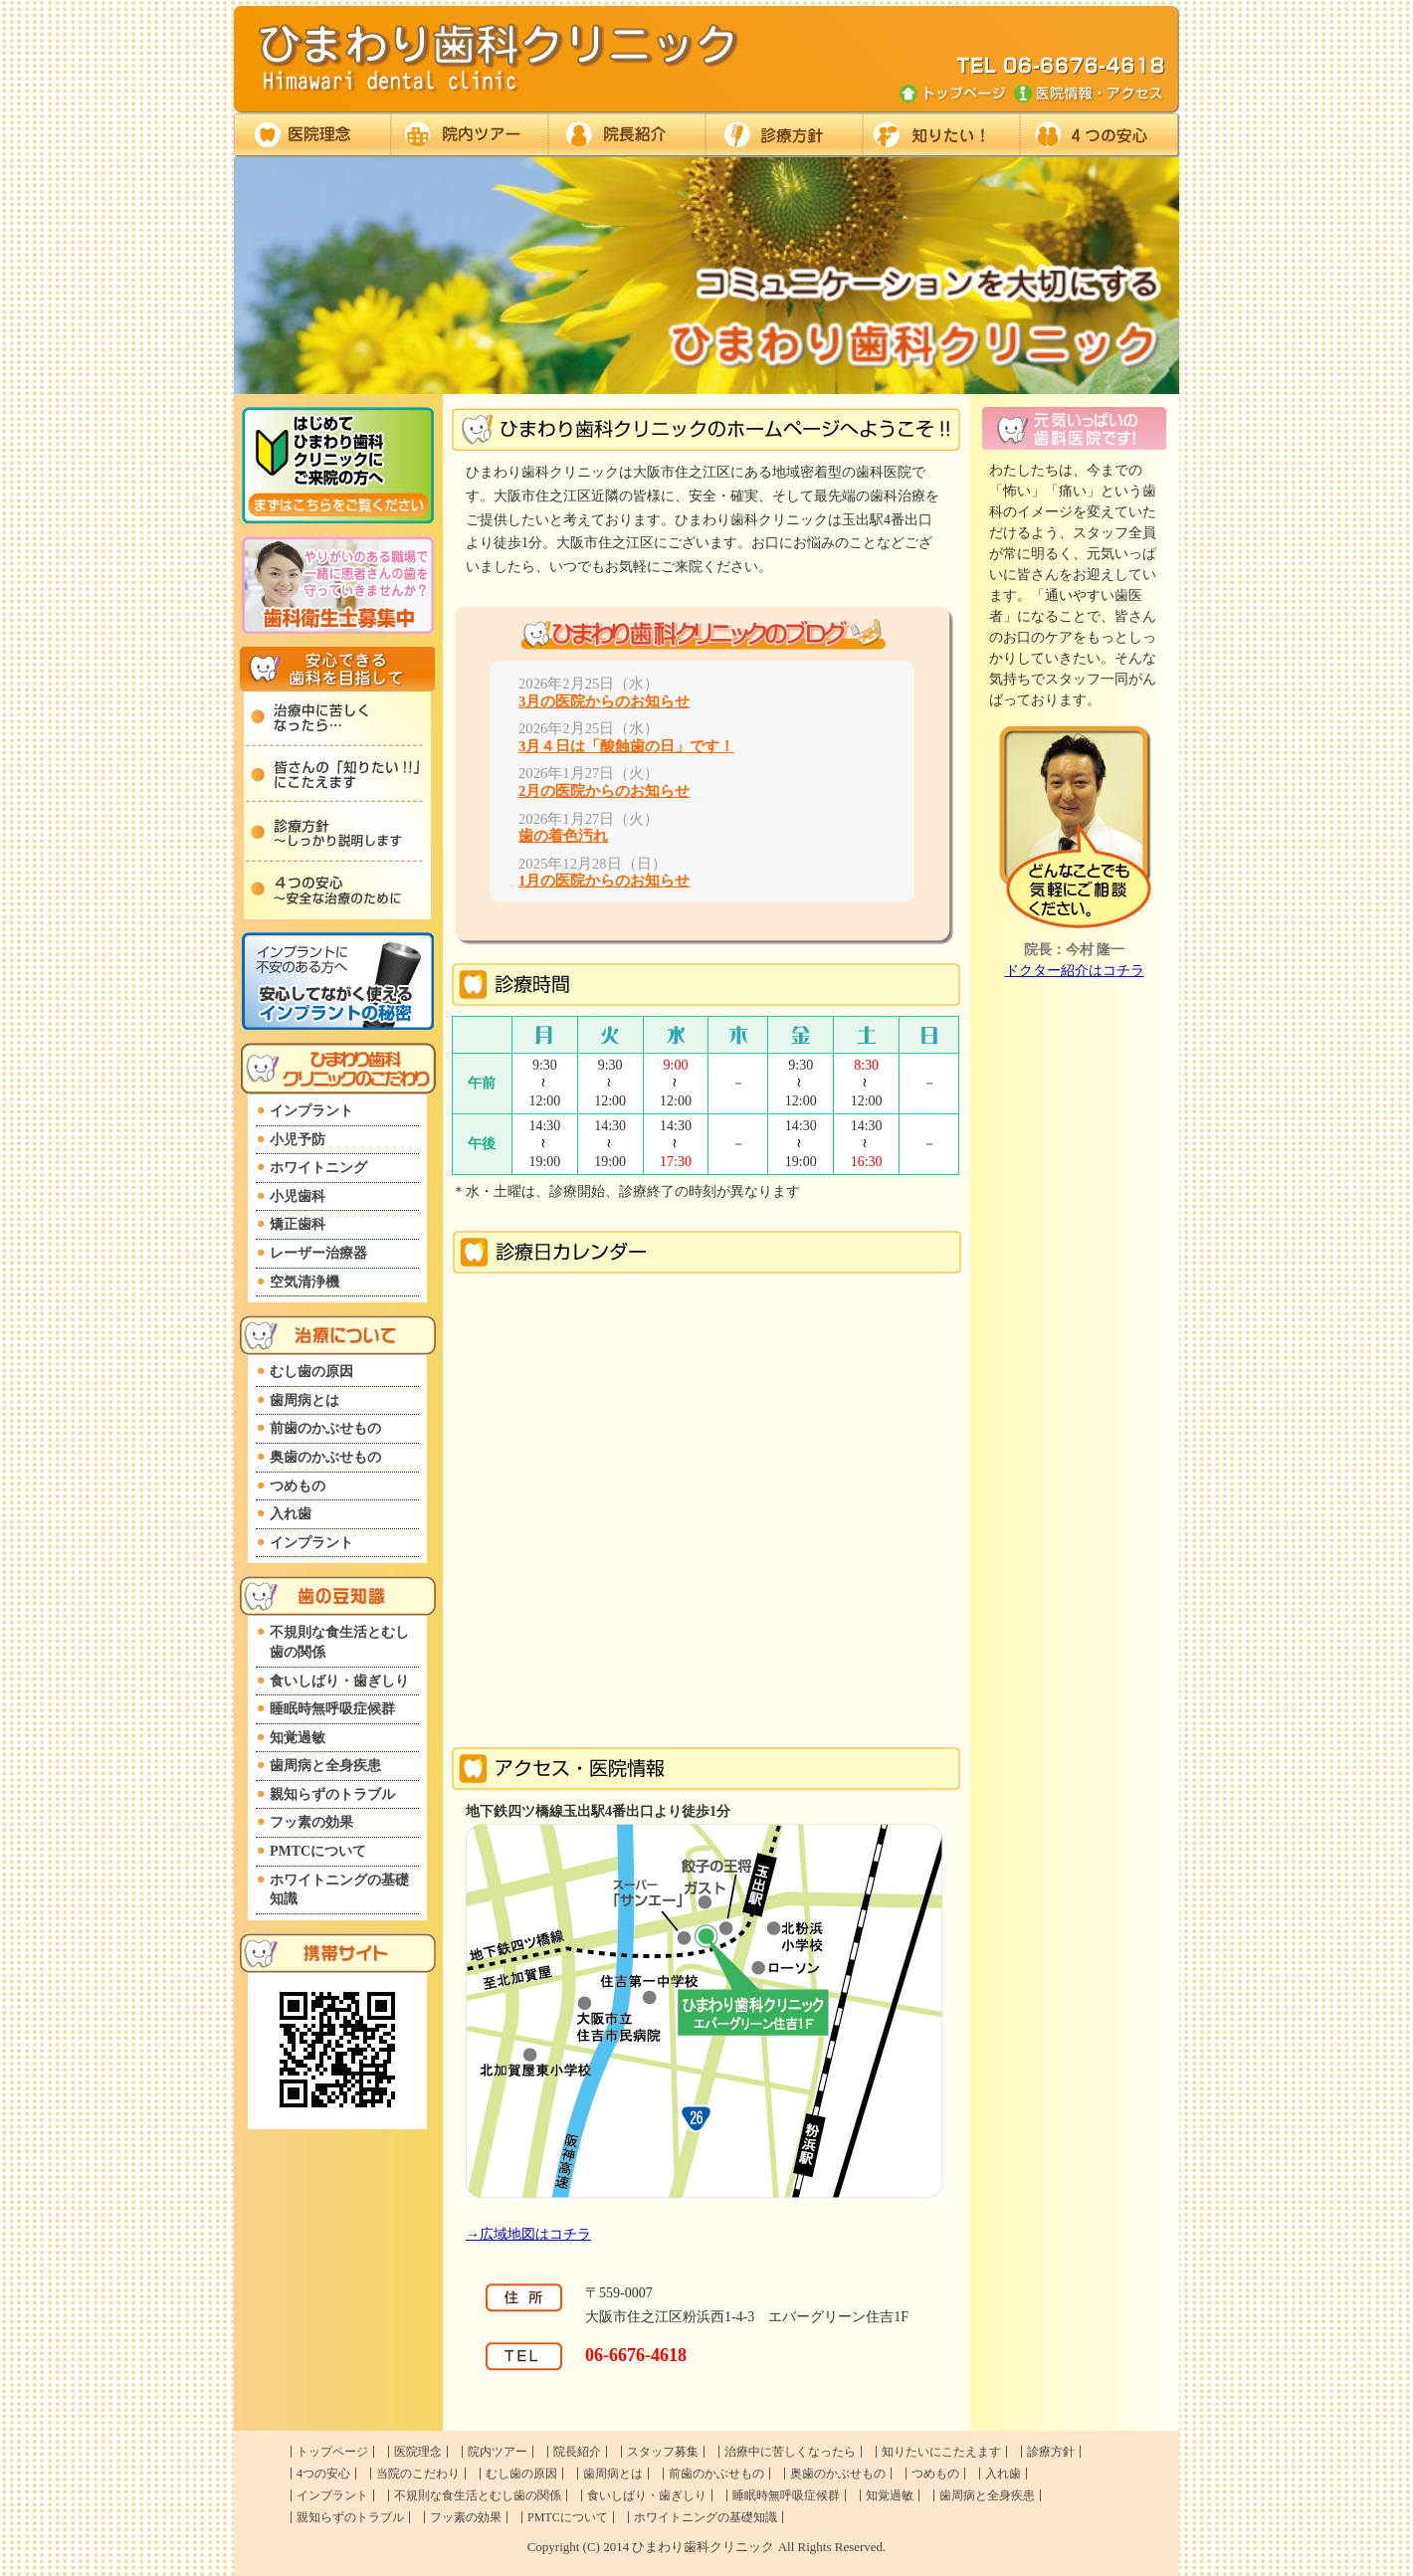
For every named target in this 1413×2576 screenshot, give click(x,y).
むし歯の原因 (311, 1371)
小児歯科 (297, 1196)
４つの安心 (1099, 135)
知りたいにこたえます (941, 2452)
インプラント (311, 1110)
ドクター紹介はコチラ (1074, 970)
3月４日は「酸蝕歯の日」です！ (626, 746)
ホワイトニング (318, 1167)
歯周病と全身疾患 (325, 1765)
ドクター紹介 (626, 135)
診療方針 (783, 135)
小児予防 (297, 1139)
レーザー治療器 (318, 1253)
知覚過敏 (297, 1737)
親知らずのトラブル (332, 1794)
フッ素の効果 (311, 1822)
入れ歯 (290, 1513)
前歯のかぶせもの (325, 1428)
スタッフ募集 (663, 2452)
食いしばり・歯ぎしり (339, 1681)
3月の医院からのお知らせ (604, 701)
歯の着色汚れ (563, 836)
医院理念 (312, 135)
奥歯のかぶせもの (325, 1457)
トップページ (332, 2452)
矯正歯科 (297, 1224)
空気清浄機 (304, 1282)
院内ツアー (468, 135)
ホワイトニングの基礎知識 (339, 1890)
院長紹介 (577, 2452)
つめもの (297, 1486)
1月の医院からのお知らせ (604, 881)
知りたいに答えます (940, 135)
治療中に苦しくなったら (790, 2452)
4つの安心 (323, 2473)
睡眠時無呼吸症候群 (332, 1708)
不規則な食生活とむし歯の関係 (339, 1642)
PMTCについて (318, 1851)
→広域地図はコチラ (528, 2234)
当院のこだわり (418, 2473)
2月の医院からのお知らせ (604, 791)
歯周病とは (304, 1400)
